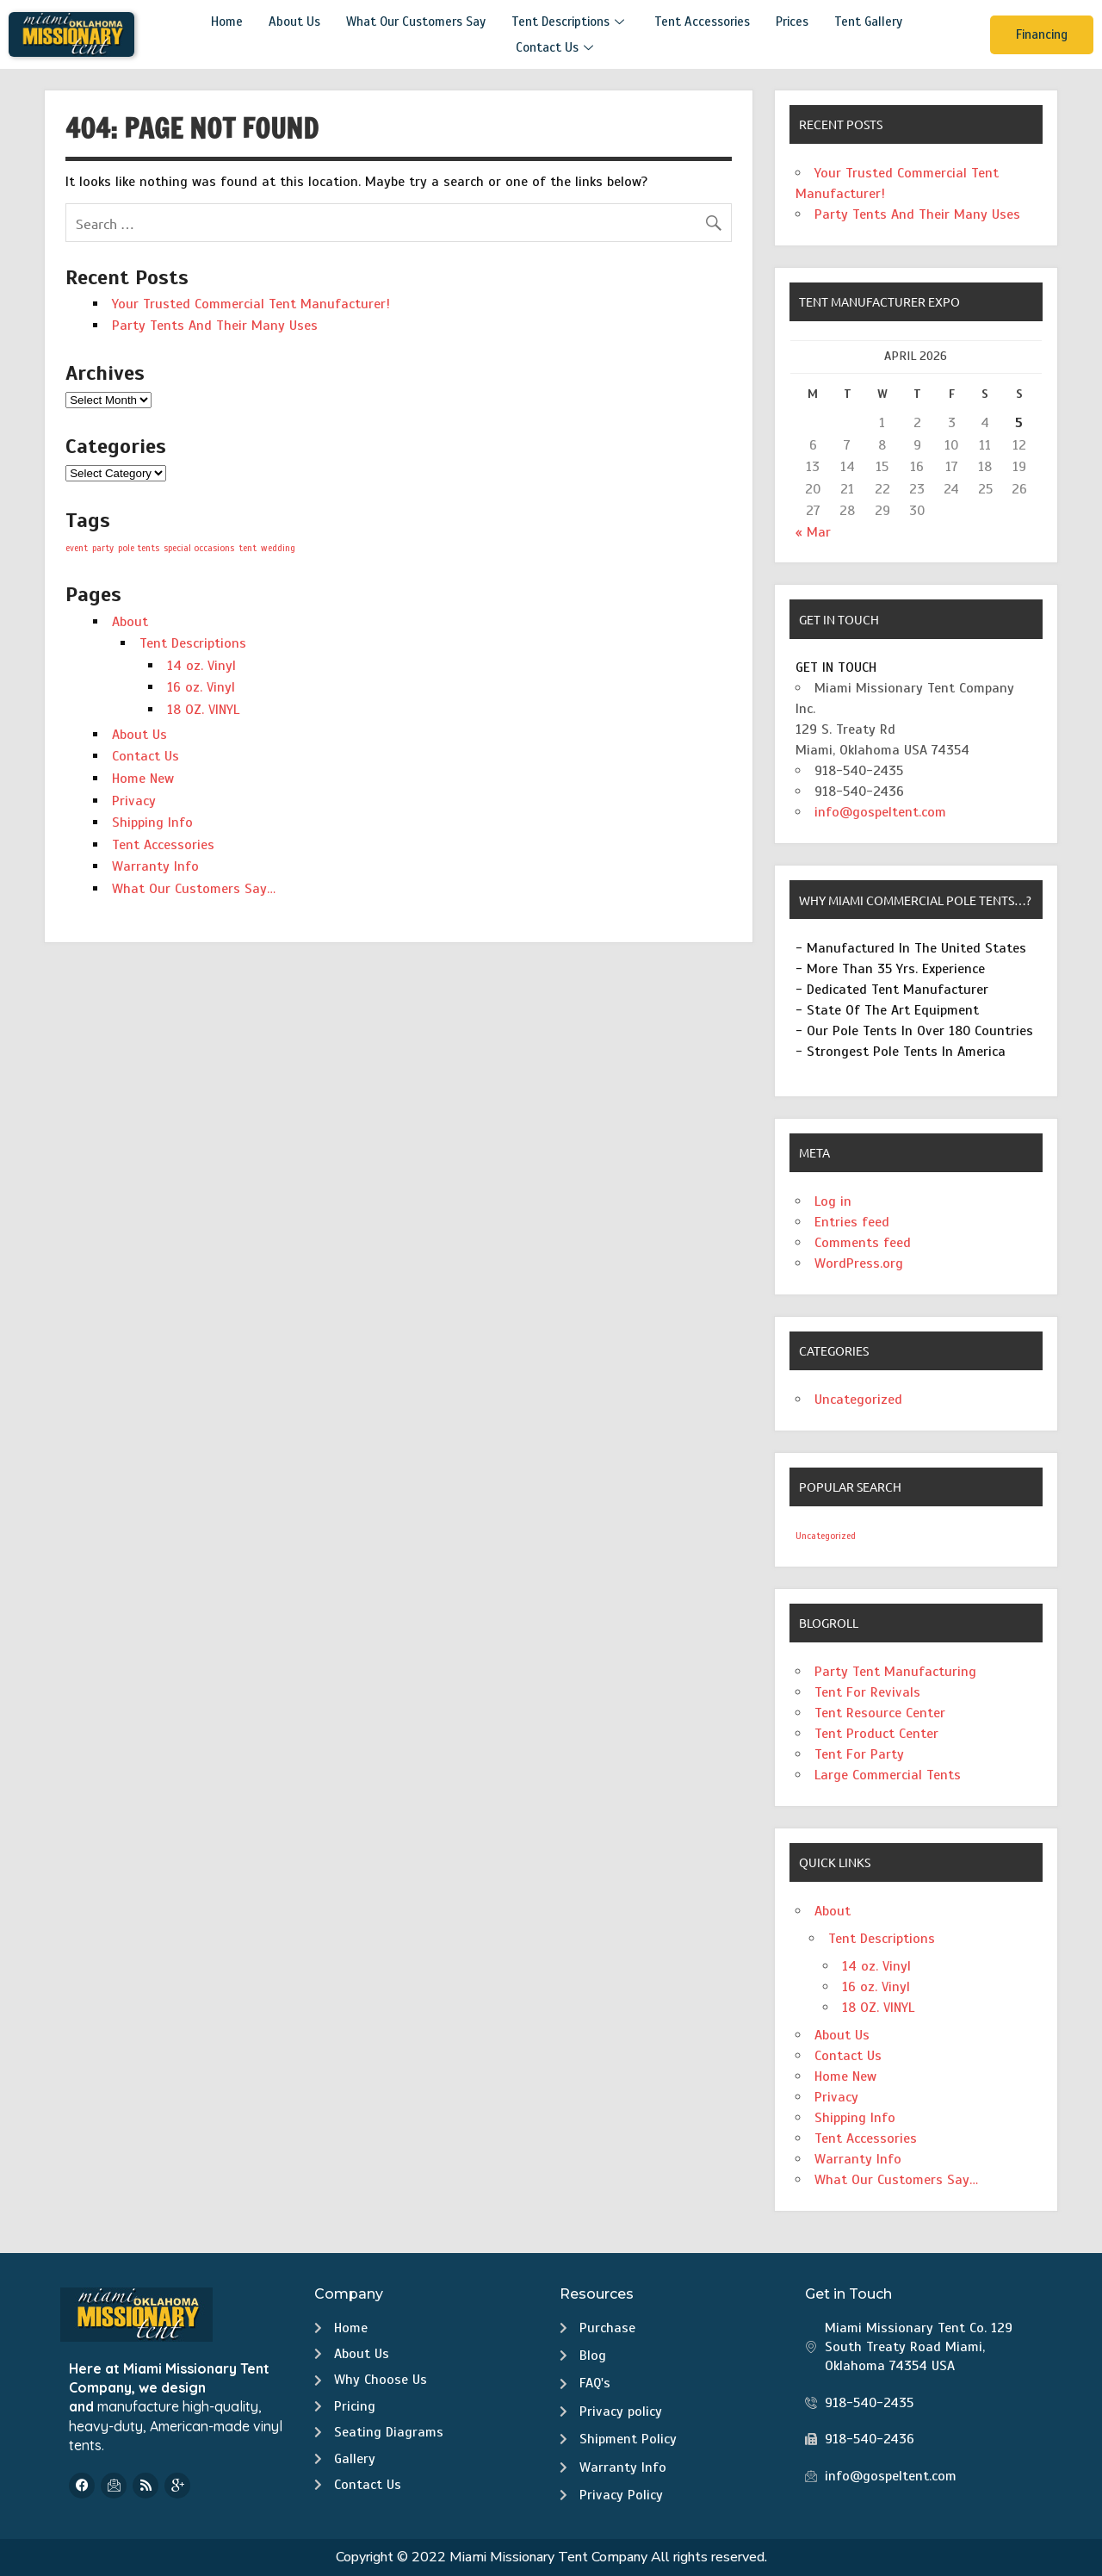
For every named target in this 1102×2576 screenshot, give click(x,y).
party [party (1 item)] (103, 548)
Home (227, 21)
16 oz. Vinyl (201, 687)
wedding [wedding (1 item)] (278, 548)
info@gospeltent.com (880, 812)
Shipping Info (152, 822)
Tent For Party (859, 1754)
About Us (294, 21)
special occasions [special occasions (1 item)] (199, 548)
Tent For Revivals (867, 1692)
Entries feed (851, 1222)
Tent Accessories (702, 21)
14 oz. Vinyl (201, 665)
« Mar (813, 532)
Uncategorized (858, 1399)
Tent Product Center (876, 1733)
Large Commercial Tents (887, 1775)
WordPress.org (858, 1263)
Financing (1042, 34)
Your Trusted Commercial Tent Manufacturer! (251, 304)
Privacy (134, 801)
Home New (143, 778)
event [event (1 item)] (76, 548)
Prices (792, 21)
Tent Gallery (868, 21)
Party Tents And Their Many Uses (215, 325)
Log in (832, 1201)
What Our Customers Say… (194, 888)
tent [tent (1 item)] (247, 548)
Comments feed (862, 1242)
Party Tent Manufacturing (895, 1671)
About (130, 621)
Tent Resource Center (879, 1713)
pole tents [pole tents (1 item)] (138, 548)
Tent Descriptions (569, 21)
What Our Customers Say (416, 21)
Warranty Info (155, 866)
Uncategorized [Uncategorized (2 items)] (826, 1536)
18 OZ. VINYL (203, 709)
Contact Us (556, 47)
